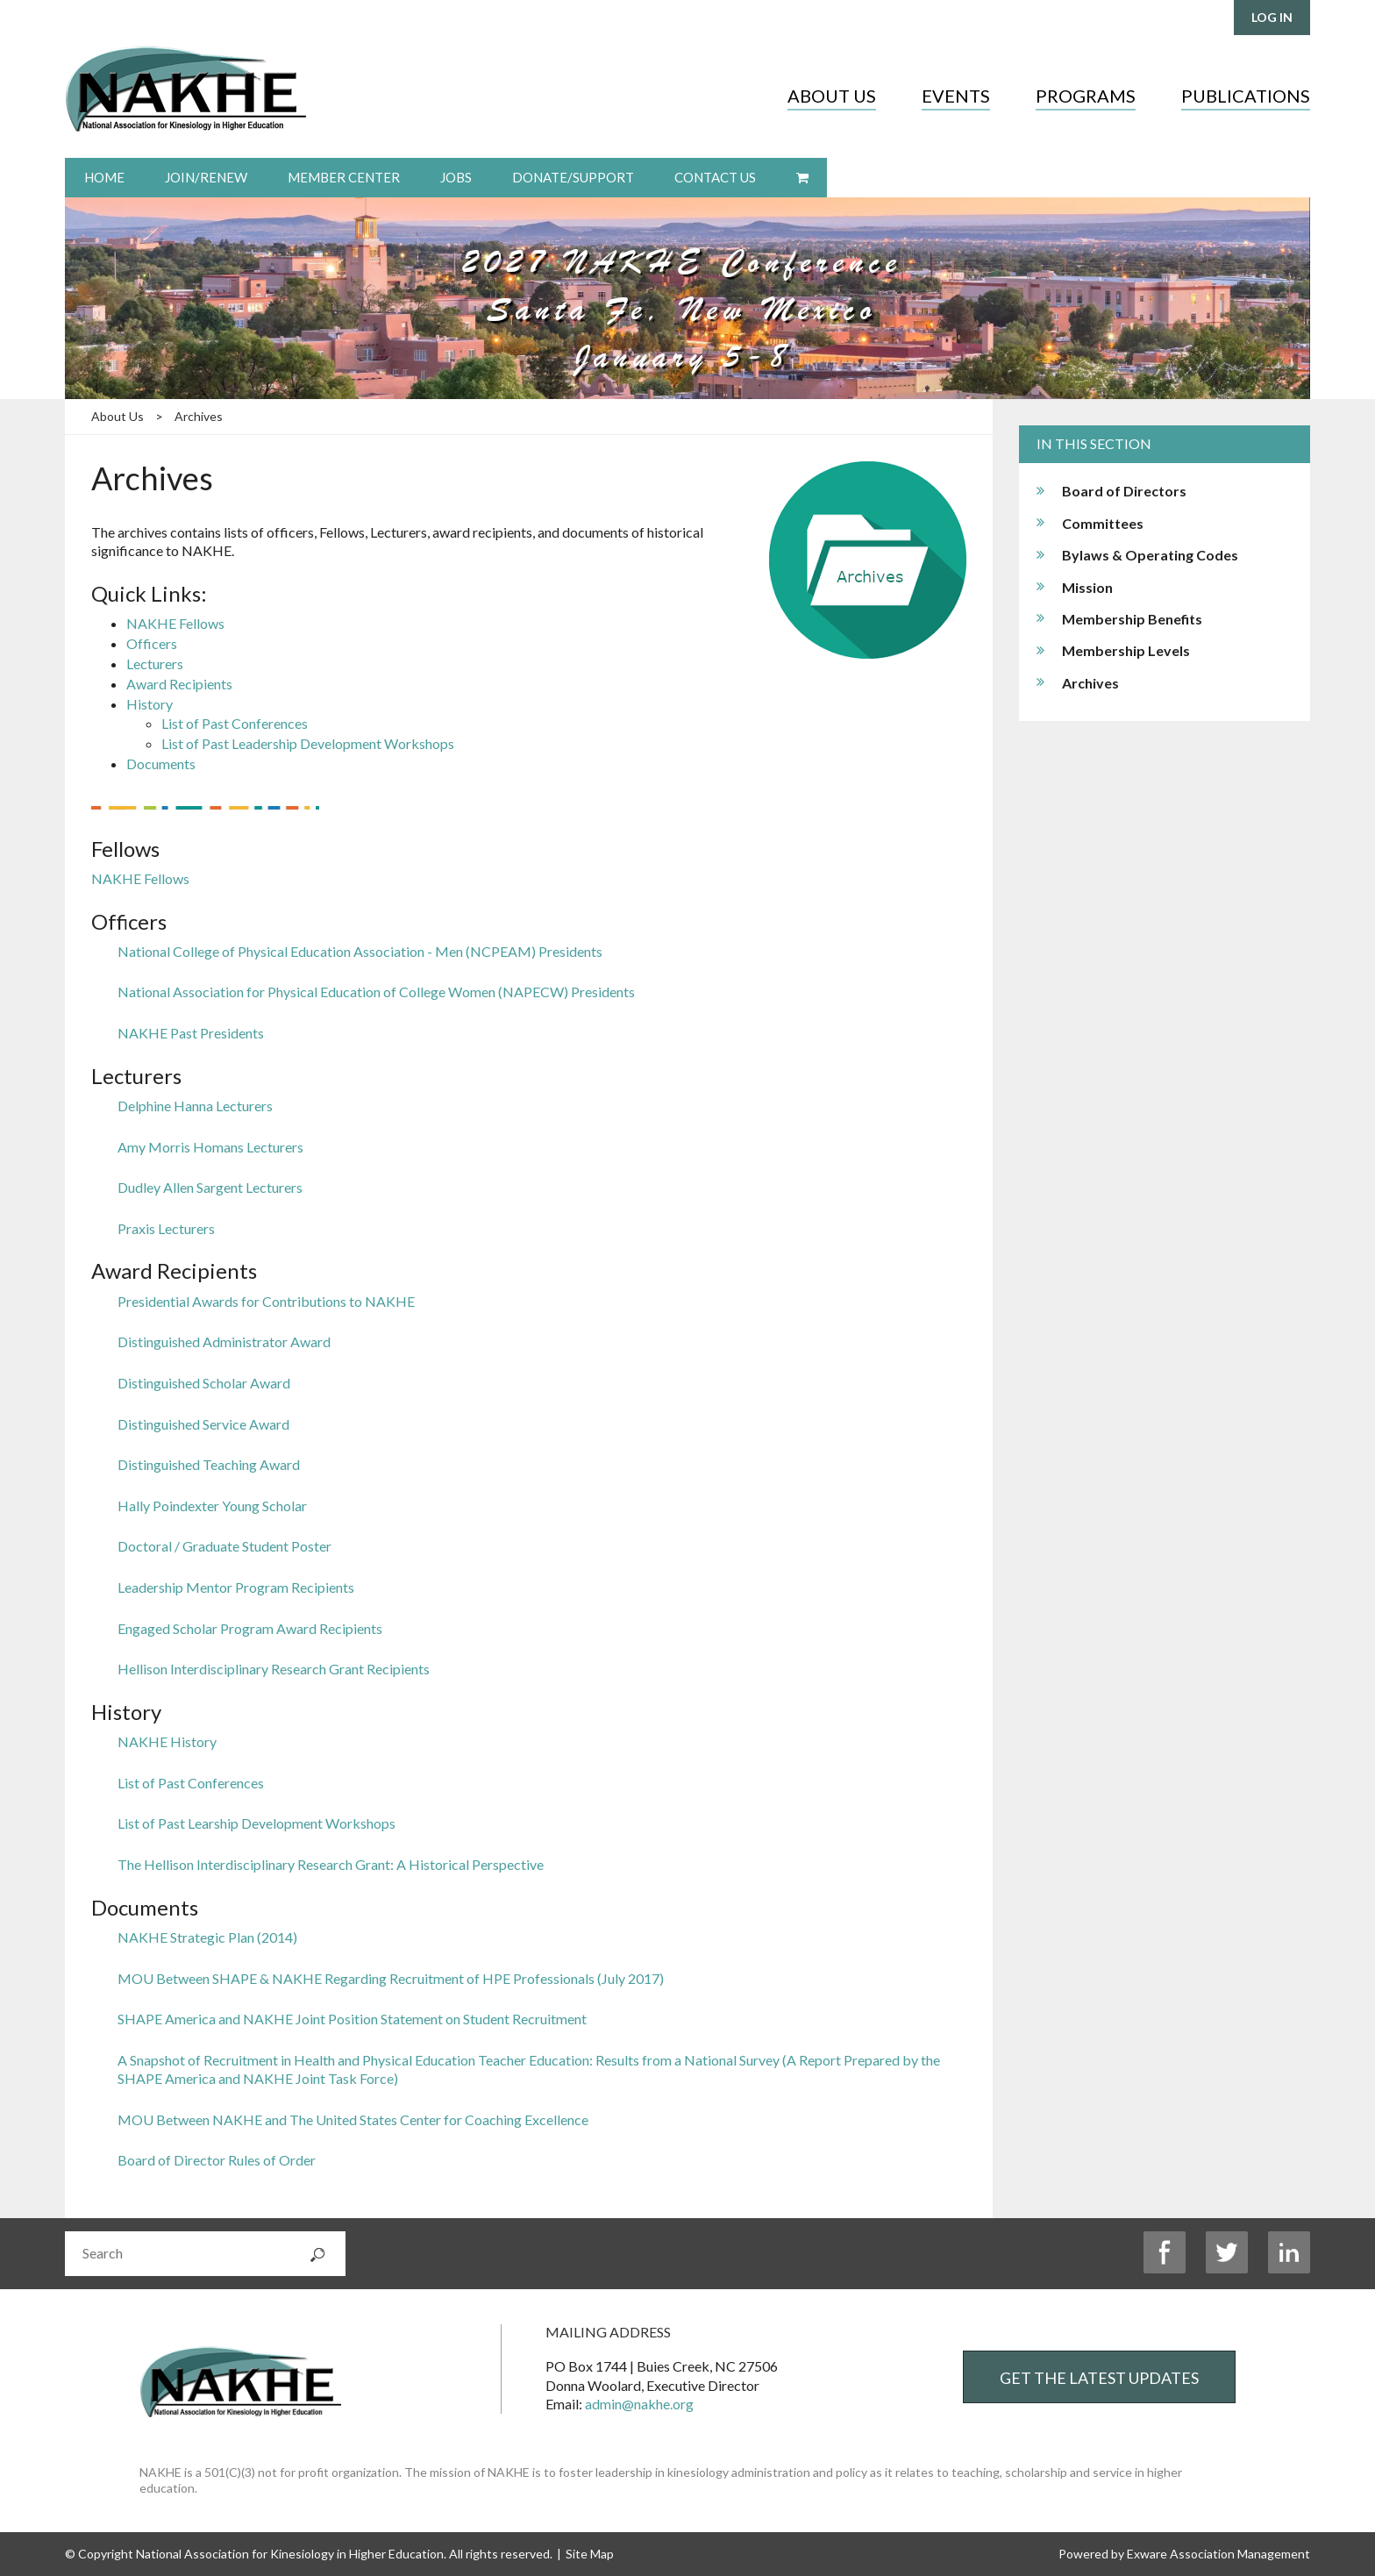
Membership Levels (1126, 650)
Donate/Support (573, 177)
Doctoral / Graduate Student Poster (224, 1546)
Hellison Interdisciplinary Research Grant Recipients (274, 1668)
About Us (831, 95)
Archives (199, 416)
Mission (1087, 587)
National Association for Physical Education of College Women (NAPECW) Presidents (376, 991)
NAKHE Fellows (175, 623)
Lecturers (154, 663)
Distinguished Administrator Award (224, 1341)
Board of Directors (1124, 490)
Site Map (590, 2553)
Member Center (344, 177)
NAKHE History (167, 1741)
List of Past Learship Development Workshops (256, 1823)
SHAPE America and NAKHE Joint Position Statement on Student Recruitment (352, 2018)
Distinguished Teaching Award (209, 1464)
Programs (1086, 95)
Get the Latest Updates (1099, 2377)
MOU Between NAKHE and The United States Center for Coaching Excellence (353, 2119)
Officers (151, 643)
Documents (161, 763)
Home (104, 177)
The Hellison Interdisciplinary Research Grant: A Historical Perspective (331, 1864)
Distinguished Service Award (203, 1424)
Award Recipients (179, 683)
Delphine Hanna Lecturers (195, 1105)
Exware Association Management (1218, 2553)
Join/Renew (206, 177)
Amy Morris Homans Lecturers (210, 1146)
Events (956, 95)
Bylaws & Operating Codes (1150, 554)
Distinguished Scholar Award (204, 1382)
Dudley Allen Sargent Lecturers (210, 1187)
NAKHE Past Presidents (191, 1032)
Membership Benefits (1132, 618)
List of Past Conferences (234, 723)
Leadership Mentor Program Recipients (236, 1587)
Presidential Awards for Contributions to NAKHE (266, 1301)
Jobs (456, 177)
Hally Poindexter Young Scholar (212, 1505)
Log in (1272, 17)
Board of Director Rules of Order (217, 2159)
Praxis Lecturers (166, 1228)
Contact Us (715, 177)
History (149, 704)
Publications (1245, 95)
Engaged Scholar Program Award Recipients (250, 1628)
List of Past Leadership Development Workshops (307, 743)
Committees (1102, 523)
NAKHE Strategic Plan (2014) (207, 1937)
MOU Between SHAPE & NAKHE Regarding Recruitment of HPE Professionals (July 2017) (391, 1978)
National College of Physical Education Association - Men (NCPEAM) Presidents (360, 951)
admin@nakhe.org (639, 2403)
